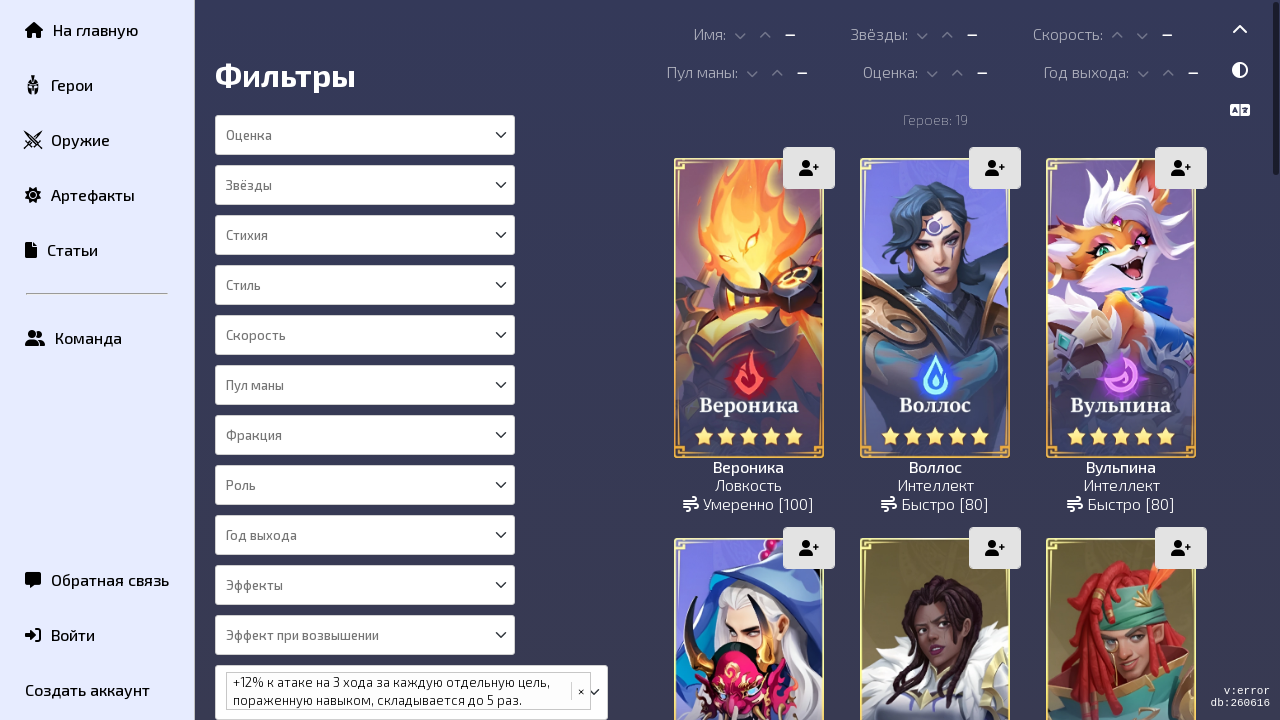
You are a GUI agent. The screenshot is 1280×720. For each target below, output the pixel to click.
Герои (58, 85)
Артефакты (80, 194)
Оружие (66, 140)
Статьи (61, 249)
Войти (60, 634)
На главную (81, 29)
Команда (73, 337)
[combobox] (363, 135)
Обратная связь (97, 579)
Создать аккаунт (87, 689)
